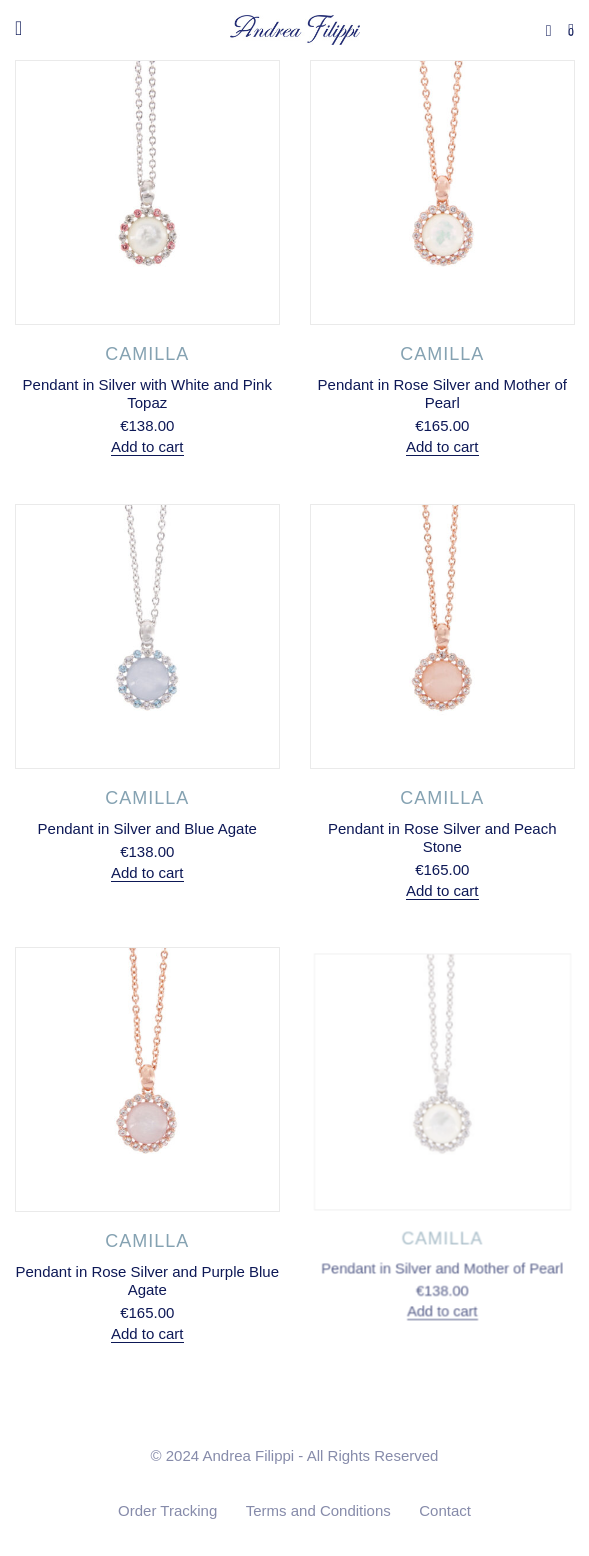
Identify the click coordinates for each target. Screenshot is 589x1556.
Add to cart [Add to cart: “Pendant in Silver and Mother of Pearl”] (441, 1303)
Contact (445, 1510)
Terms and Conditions (318, 1510)
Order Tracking (167, 1510)
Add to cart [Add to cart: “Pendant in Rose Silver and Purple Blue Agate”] (147, 1332)
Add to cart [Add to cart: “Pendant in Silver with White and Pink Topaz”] (147, 446)
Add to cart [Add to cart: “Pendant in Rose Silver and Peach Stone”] (441, 886)
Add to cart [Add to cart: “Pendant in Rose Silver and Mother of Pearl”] (441, 446)
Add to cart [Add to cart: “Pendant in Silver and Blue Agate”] (147, 871)
